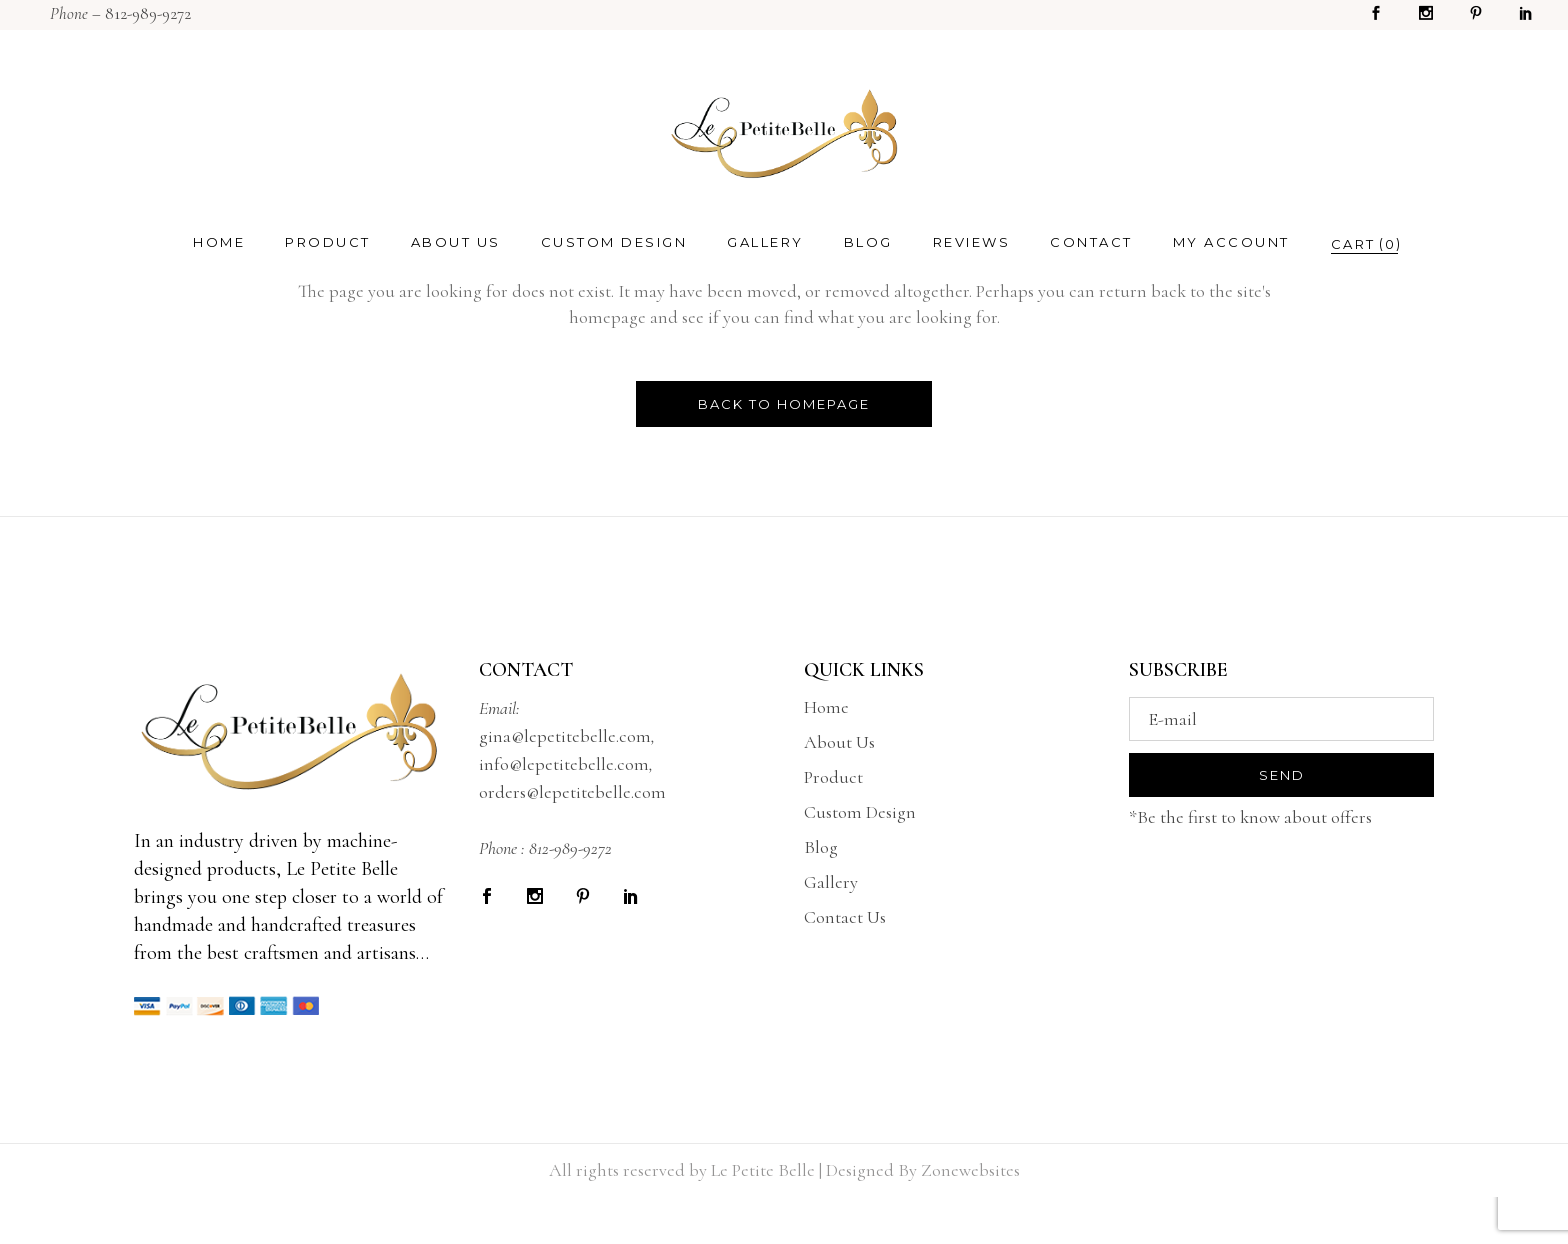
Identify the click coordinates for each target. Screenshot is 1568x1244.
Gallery (831, 882)
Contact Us (845, 917)
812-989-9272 (148, 13)
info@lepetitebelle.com (564, 764)
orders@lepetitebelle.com (572, 792)
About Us (839, 742)
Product (833, 777)
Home (826, 707)
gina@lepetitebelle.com (565, 736)
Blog (821, 847)
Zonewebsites (970, 1170)
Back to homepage (784, 404)
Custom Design (860, 812)
